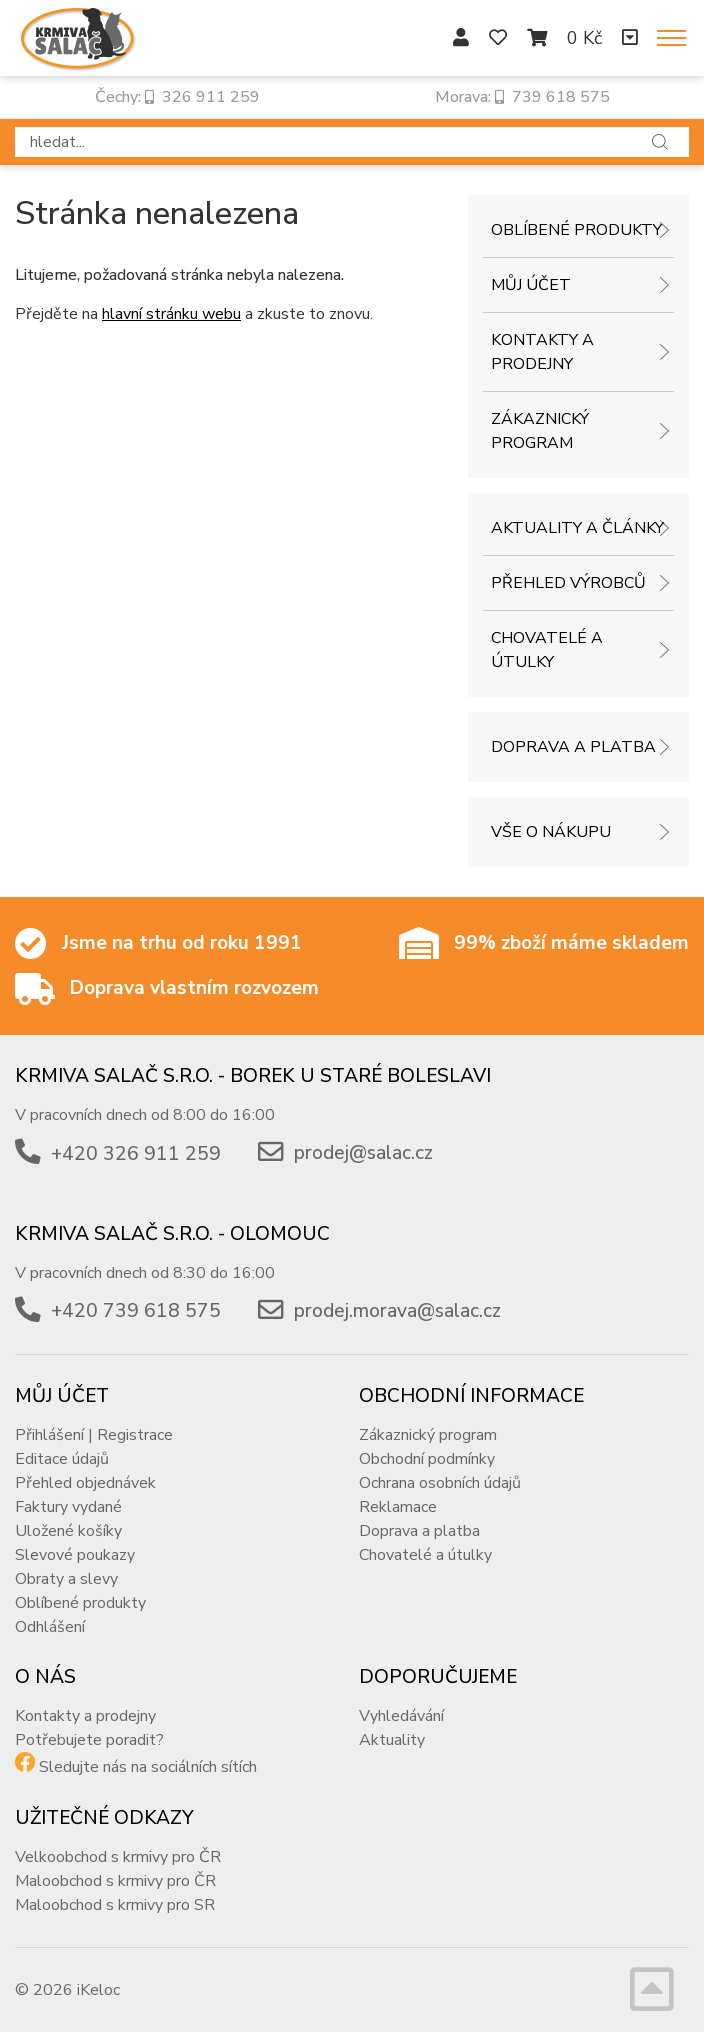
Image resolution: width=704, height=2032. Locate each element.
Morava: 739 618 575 (522, 97)
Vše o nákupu (551, 832)
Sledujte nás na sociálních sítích (148, 1767)
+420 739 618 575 (136, 1311)
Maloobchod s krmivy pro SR (115, 1905)
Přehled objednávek (85, 1483)
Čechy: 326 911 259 (177, 97)
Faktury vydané (68, 1507)
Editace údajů (62, 1459)
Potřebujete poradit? (89, 1740)
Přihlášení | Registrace (94, 1435)
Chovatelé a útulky (547, 650)
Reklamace (398, 1507)
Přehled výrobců (568, 583)
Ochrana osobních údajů (440, 1483)
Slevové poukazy (75, 1555)
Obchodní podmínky (427, 1459)
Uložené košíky (68, 1531)
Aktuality (392, 1740)
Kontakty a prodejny (542, 352)
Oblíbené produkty (576, 230)
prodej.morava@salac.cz (397, 1311)
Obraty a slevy (66, 1579)
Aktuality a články (577, 528)
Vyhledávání (401, 1716)
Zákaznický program (540, 431)
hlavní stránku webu (171, 314)
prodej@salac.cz (363, 1154)
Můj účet (531, 285)
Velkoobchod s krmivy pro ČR (118, 1857)
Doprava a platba (573, 747)
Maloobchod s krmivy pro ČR (115, 1881)
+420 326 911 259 (136, 1154)
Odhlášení (50, 1627)
